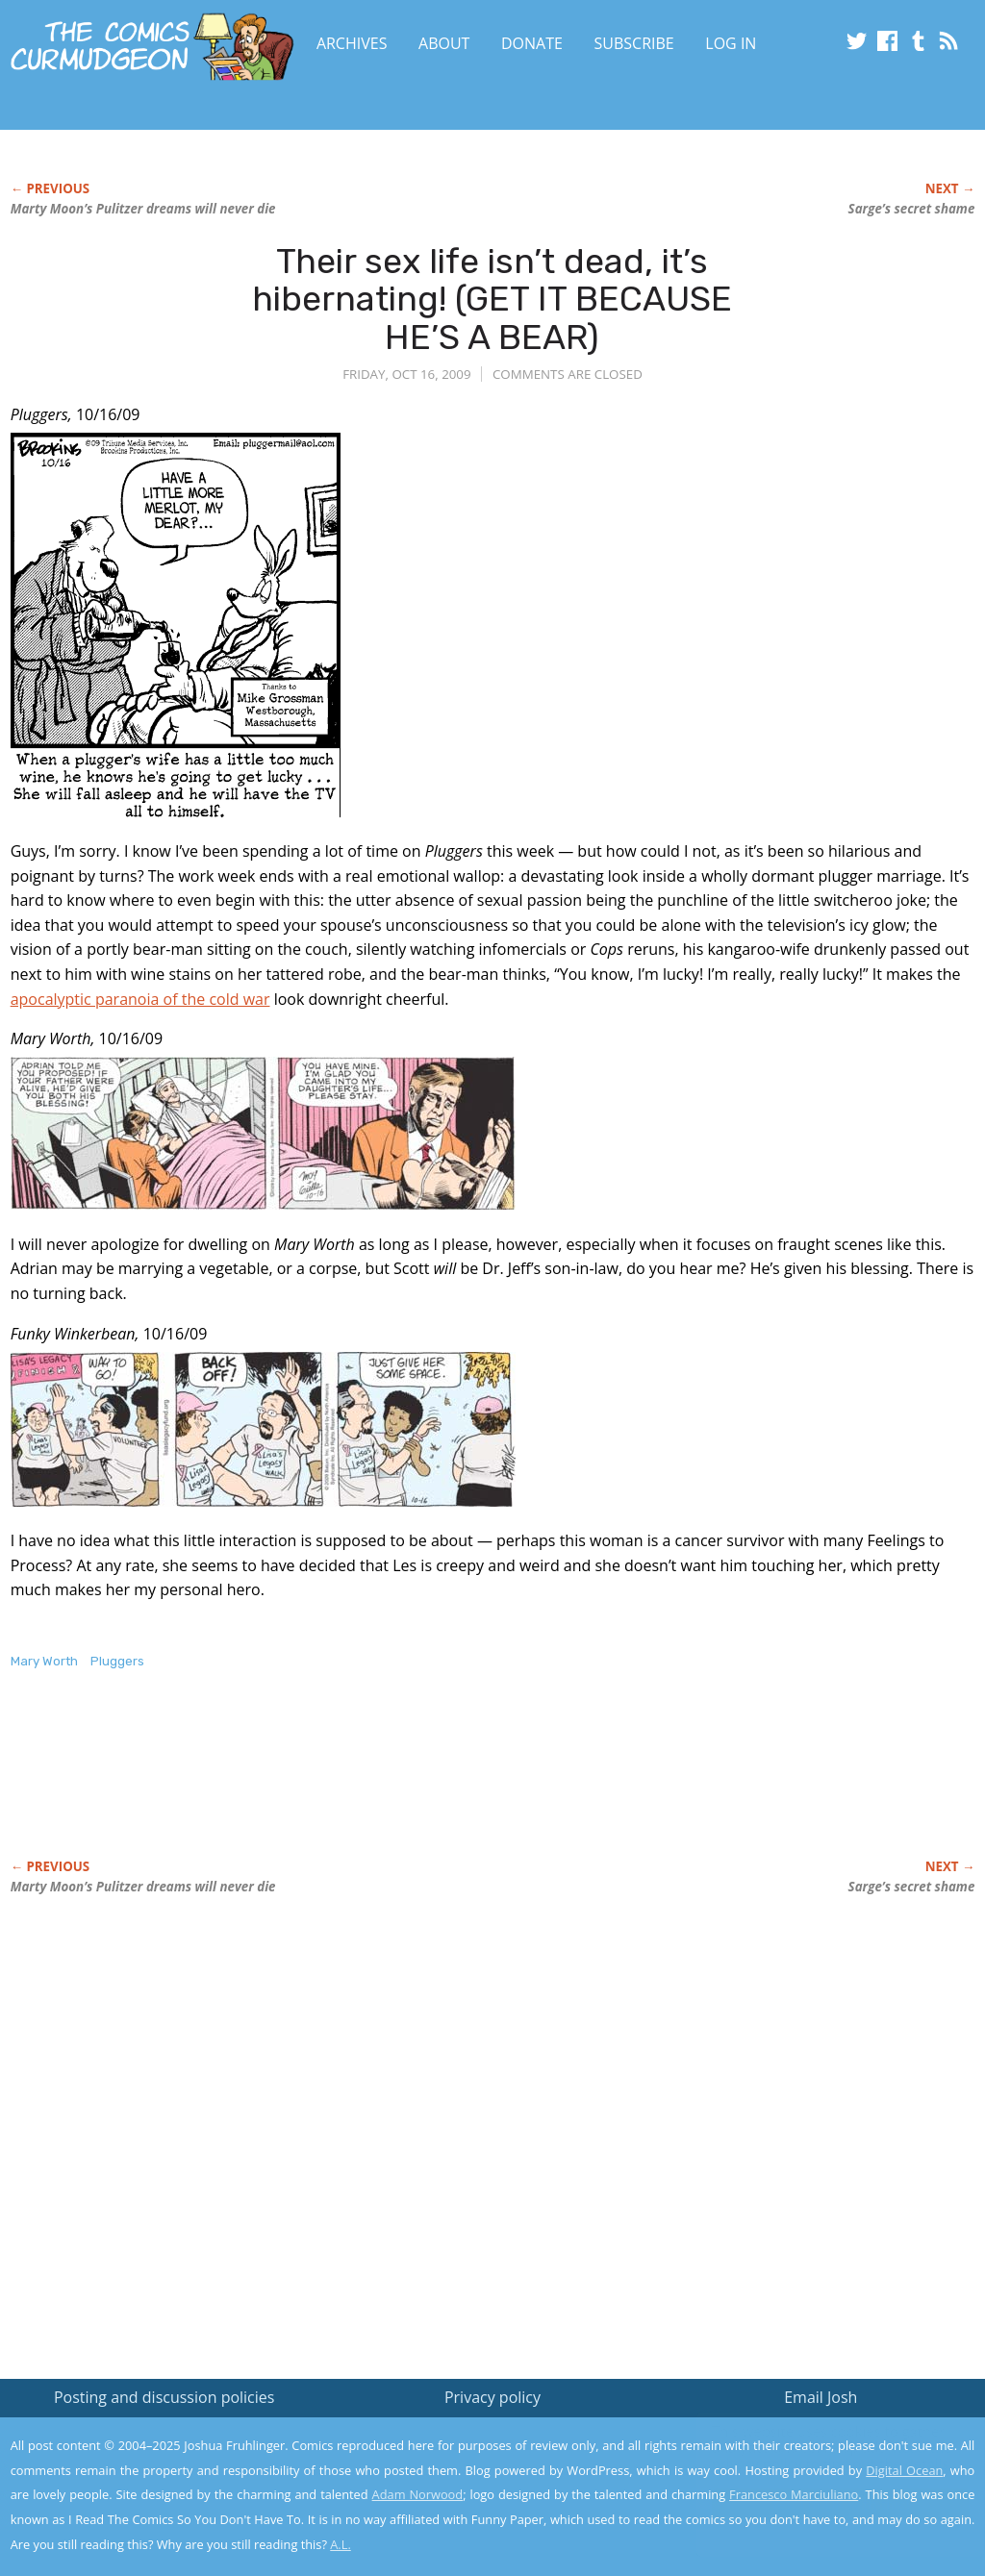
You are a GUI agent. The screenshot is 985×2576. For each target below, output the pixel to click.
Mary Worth (44, 1661)
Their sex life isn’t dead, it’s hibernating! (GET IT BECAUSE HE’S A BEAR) (492, 299)
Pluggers (117, 1661)
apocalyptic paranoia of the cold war (140, 999)
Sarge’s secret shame (911, 208)
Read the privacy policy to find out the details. (813, 2456)
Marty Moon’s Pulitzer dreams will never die (143, 208)
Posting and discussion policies (164, 2397)
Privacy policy (492, 2397)
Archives (352, 43)
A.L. (340, 2544)
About (443, 43)
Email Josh (820, 2397)
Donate (532, 43)
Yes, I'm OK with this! (822, 2504)
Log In (730, 43)
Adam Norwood (418, 2494)
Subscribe (634, 43)
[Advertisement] (361, 1784)
